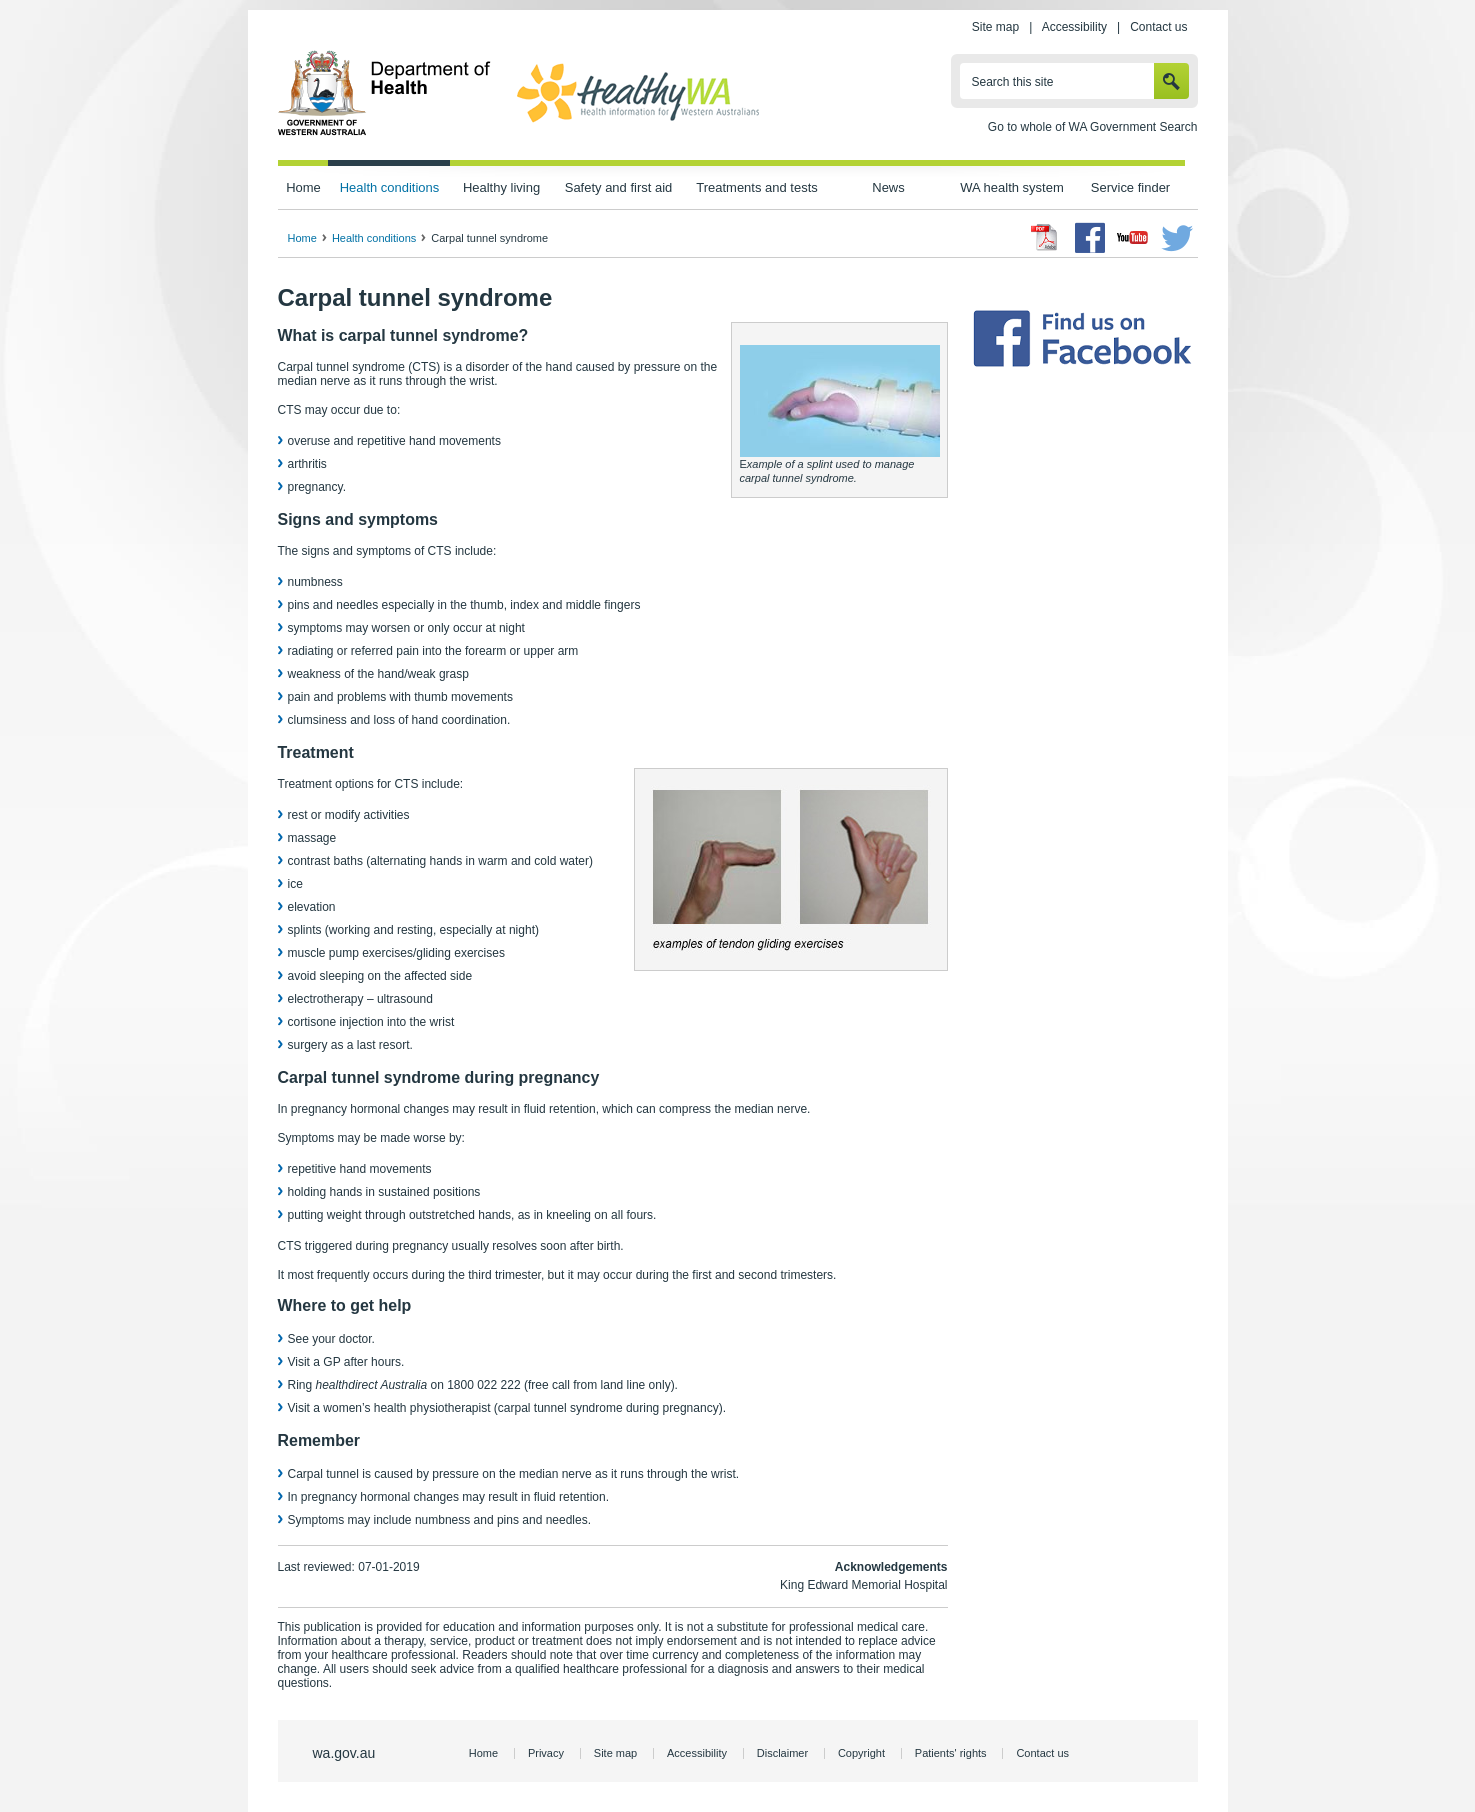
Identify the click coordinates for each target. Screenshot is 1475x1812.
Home (303, 187)
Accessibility (1074, 27)
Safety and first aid (619, 187)
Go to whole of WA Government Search (1093, 127)
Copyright (861, 1753)
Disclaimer (782, 1753)
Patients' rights (951, 1753)
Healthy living (501, 187)
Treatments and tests (756, 187)
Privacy (546, 1753)
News (888, 187)
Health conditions (390, 187)
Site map (995, 27)
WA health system (1011, 187)
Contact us (1158, 27)
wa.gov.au (344, 1753)
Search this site (1013, 82)
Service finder (1130, 187)
